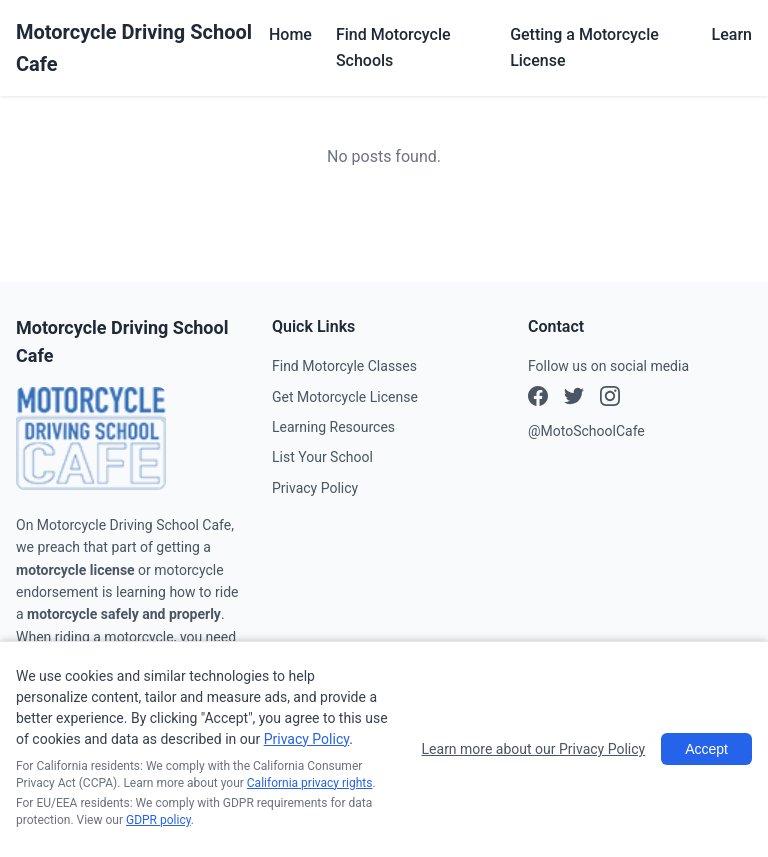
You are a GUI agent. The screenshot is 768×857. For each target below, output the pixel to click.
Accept (706, 749)
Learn (732, 34)
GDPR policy (158, 820)
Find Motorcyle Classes (344, 366)
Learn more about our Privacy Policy (534, 749)
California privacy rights (310, 783)
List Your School (322, 457)
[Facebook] (538, 399)
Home (290, 34)
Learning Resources (333, 427)
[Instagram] (574, 399)
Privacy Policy (315, 488)
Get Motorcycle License (345, 397)
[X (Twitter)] (610, 399)
